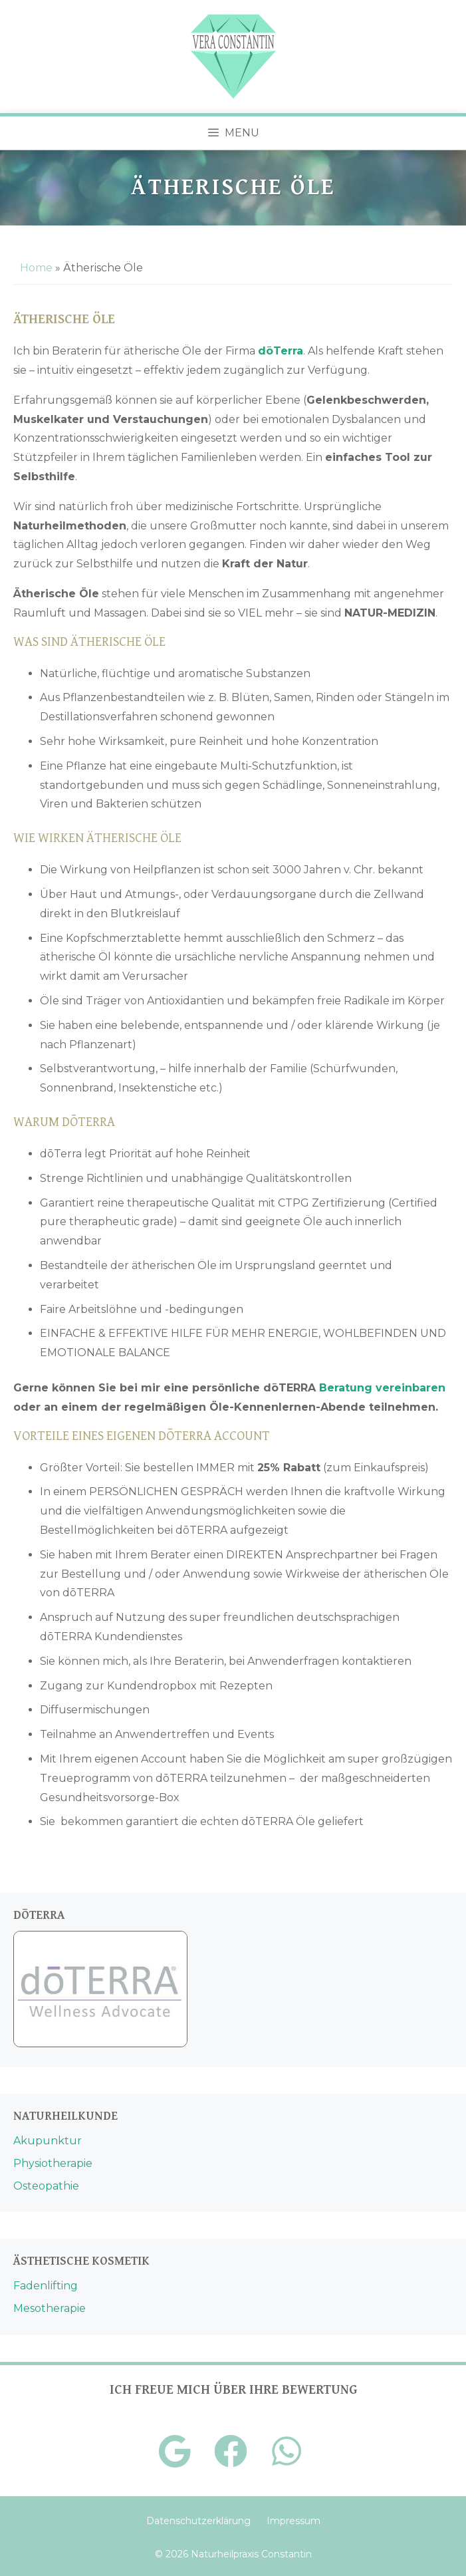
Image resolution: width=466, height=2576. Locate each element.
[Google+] (175, 2452)
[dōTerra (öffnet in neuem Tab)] (280, 351)
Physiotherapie (52, 2163)
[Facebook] (230, 2452)
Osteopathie (46, 2186)
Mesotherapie (49, 2308)
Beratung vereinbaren (382, 1387)
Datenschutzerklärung (198, 2521)
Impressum (293, 2521)
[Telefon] (286, 2452)
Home (36, 267)
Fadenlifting (45, 2285)
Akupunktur (47, 2140)
